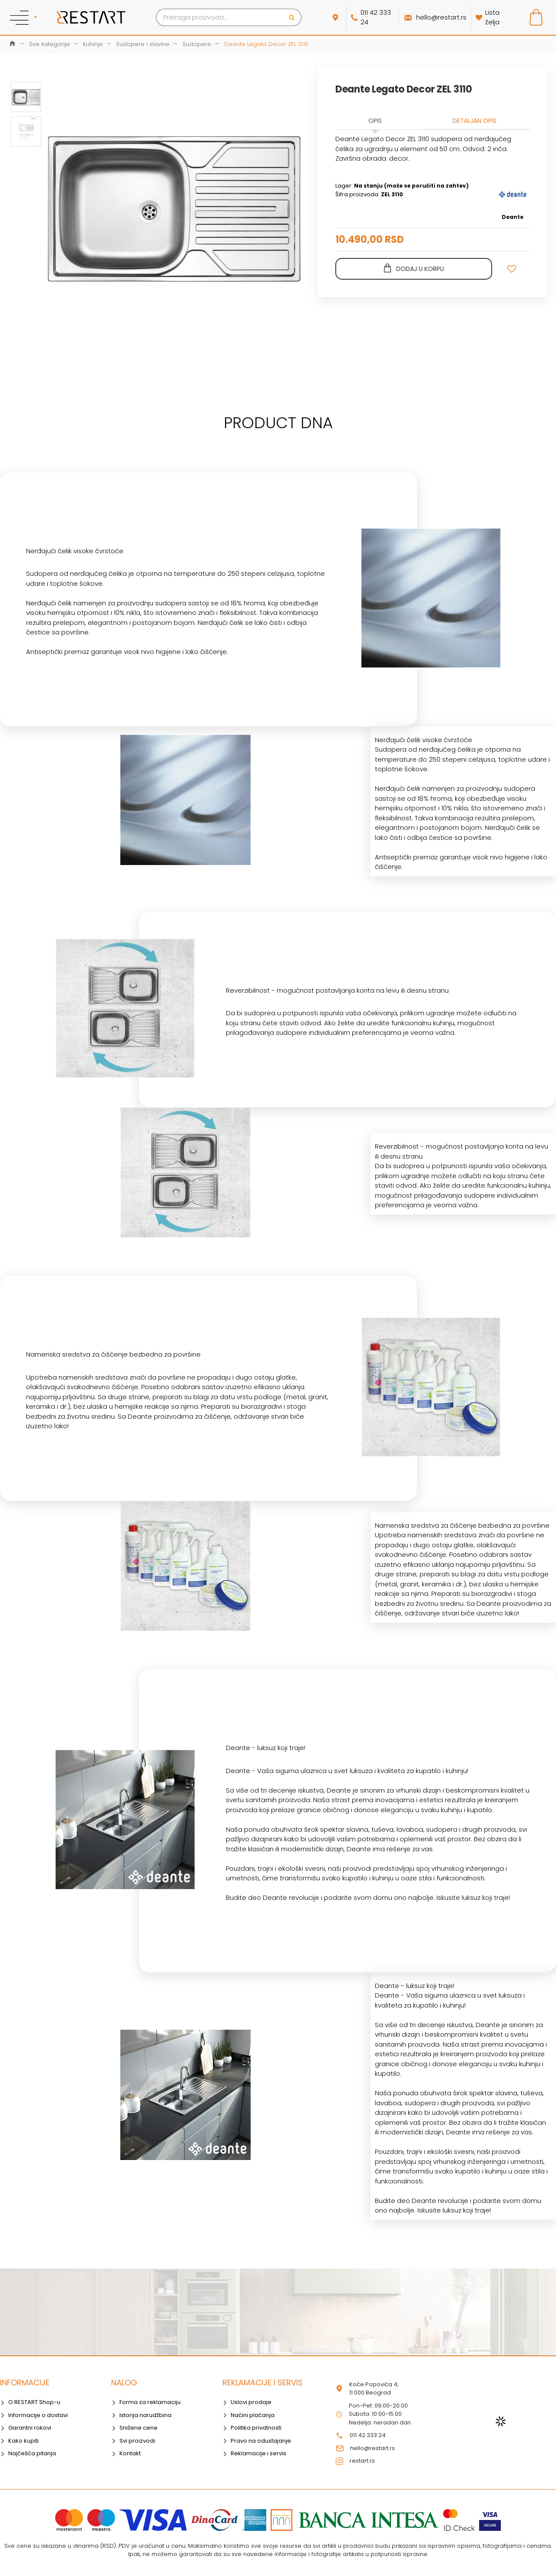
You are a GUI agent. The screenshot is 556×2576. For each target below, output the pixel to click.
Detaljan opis (474, 120)
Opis (375, 120)
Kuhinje (93, 44)
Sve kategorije (49, 44)
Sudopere (196, 44)
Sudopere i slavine (142, 44)
